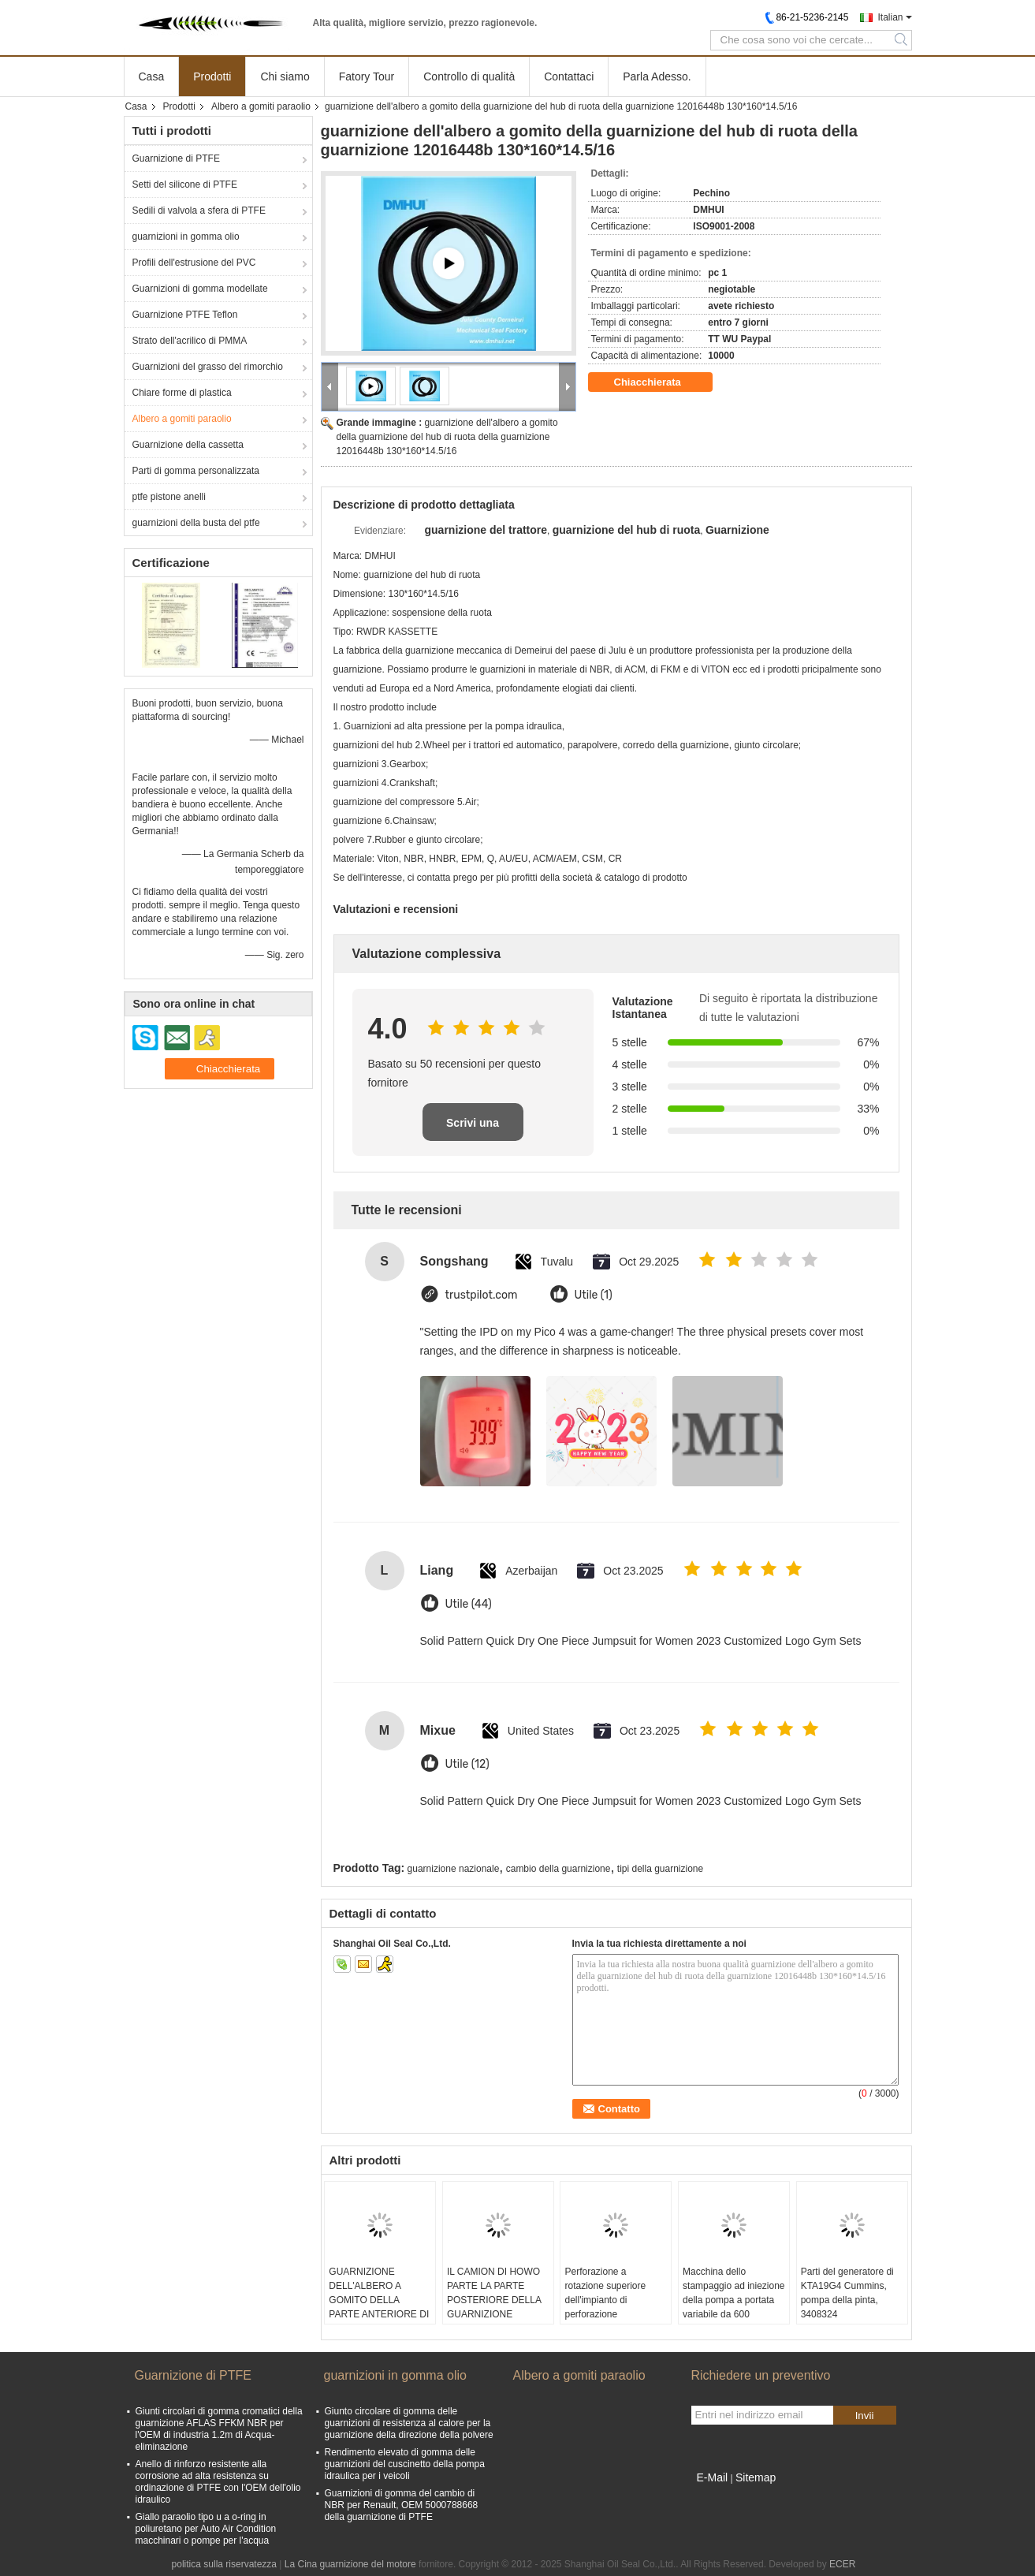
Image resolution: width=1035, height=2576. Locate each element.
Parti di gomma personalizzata (195, 470)
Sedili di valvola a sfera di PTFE (199, 210)
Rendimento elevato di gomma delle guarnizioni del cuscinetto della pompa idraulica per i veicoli (405, 2464)
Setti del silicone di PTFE (184, 184)
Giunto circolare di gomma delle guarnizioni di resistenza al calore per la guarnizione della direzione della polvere (409, 2423)
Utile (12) (467, 1764)
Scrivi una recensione (473, 1129)
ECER (842, 2564)
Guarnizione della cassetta (188, 444)
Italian (890, 17)
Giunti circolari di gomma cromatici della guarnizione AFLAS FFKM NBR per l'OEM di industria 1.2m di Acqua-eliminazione (219, 2429)
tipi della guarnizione (660, 1868)
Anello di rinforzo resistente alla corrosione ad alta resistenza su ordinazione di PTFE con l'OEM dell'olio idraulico (218, 2482)
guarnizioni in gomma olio (186, 236)
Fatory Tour (367, 76)
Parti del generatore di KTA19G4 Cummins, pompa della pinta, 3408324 (847, 2293)
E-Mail (712, 2477)
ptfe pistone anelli (169, 496)
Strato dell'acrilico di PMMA (190, 340)
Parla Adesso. (657, 76)
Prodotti (212, 76)
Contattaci (569, 76)
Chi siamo (284, 76)
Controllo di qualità (469, 76)
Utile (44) (468, 1604)
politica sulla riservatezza (224, 2564)
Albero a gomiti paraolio (261, 106)
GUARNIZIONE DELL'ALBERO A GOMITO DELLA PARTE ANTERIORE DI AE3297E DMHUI (379, 2300)
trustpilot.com (481, 1295)
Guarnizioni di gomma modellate (200, 288)
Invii (864, 2415)
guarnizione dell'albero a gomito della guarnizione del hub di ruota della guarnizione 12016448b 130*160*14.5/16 (447, 437)
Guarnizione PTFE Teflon (185, 314)
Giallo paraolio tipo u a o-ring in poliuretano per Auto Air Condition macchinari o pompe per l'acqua (206, 2528)
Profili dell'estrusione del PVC (194, 262)
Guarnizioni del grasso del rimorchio (207, 366)
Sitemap (755, 2477)
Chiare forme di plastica (182, 392)
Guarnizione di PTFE (176, 158)
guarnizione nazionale (454, 1868)
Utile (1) (593, 1295)
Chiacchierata (658, 382)
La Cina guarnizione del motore (350, 2564)
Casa (152, 76)
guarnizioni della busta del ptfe (196, 522)
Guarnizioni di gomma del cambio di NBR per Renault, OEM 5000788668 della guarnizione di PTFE (401, 2505)
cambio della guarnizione (558, 1868)
